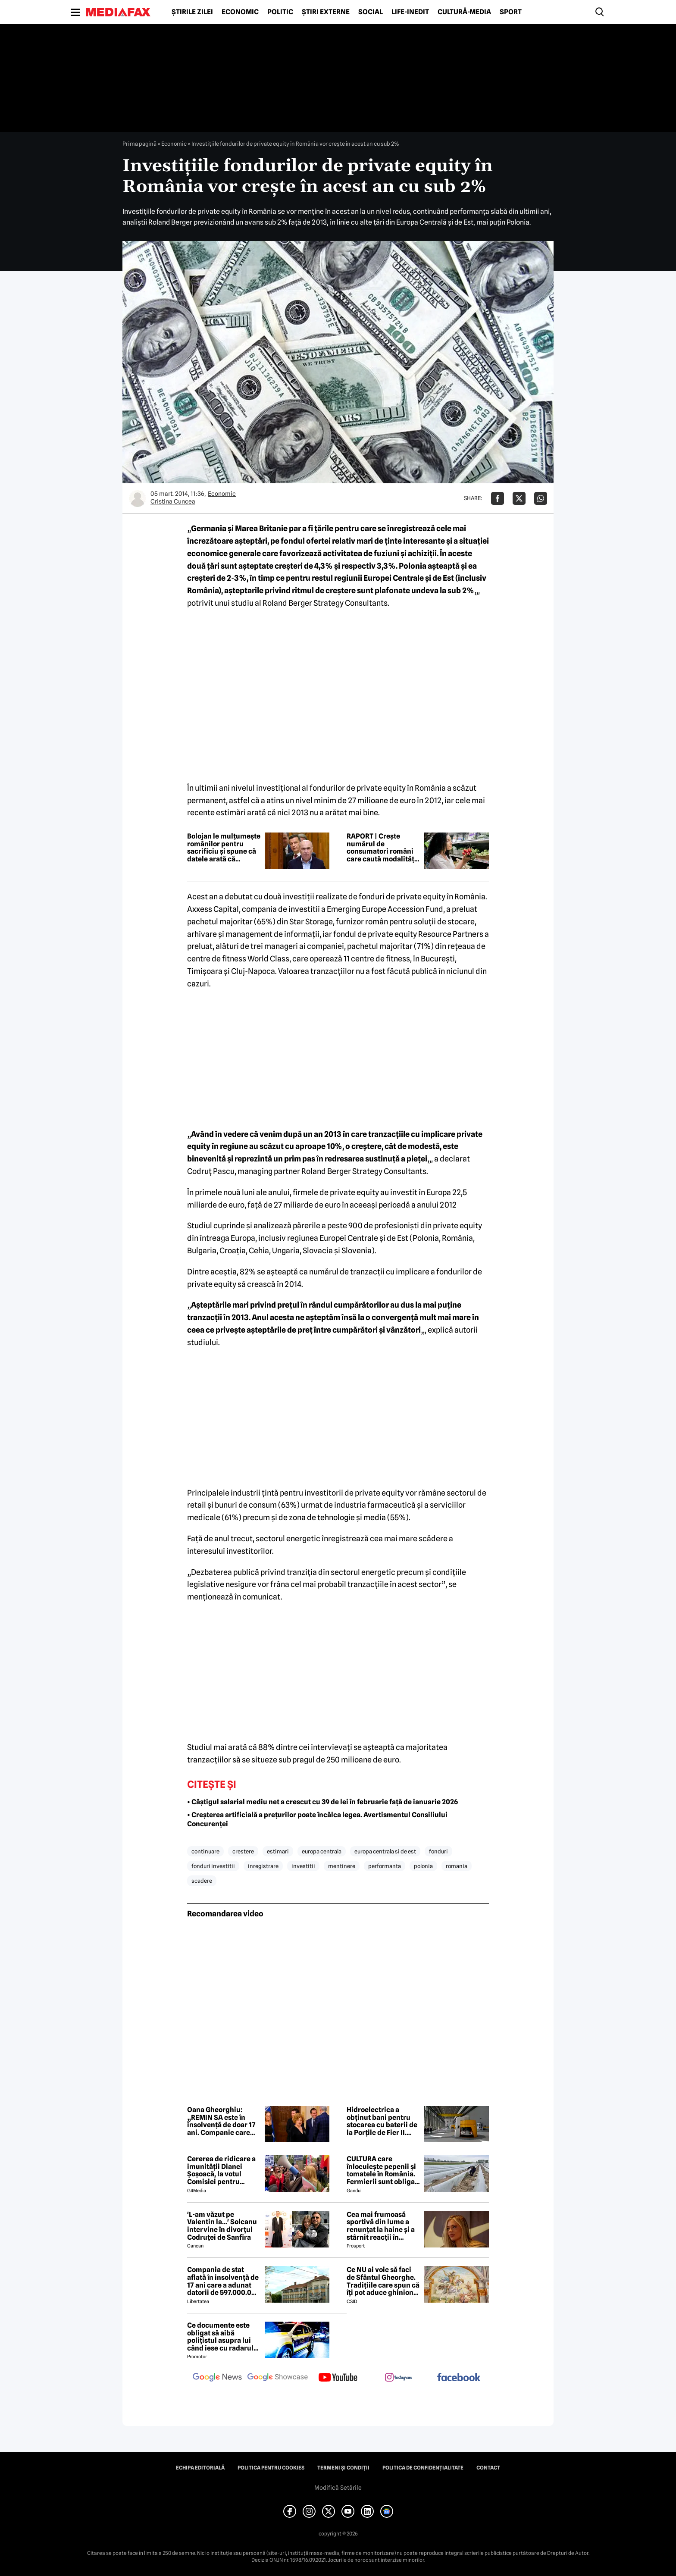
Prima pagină (139, 143)
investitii (303, 1865)
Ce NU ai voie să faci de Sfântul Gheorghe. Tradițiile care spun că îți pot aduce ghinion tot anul (383, 2281)
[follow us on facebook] (459, 2378)
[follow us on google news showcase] (277, 2378)
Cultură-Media (464, 12)
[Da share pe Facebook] (497, 498)
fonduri (438, 1851)
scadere (201, 1880)
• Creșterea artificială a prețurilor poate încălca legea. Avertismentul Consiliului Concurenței (317, 1819)
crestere (243, 1851)
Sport (511, 12)
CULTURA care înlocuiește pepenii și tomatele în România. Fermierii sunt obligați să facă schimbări (383, 2170)
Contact (488, 2468)
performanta (384, 1865)
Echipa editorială (200, 2468)
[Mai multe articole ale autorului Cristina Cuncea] (137, 498)
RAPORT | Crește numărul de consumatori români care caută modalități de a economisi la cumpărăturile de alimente (381, 848)
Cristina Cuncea (172, 501)
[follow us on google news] (217, 2378)
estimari (278, 1851)
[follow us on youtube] (338, 2378)
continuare (205, 1851)
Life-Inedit (410, 12)
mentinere (341, 1865)
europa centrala (321, 1851)
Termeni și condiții (343, 2468)
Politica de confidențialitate (422, 2468)
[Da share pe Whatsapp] (540, 498)
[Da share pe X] (519, 498)
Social (370, 12)
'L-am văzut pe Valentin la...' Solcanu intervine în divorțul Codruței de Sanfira (222, 2226)
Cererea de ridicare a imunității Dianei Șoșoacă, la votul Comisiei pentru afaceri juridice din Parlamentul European (221, 2170)
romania (456, 1865)
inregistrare (263, 1865)
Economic (240, 12)
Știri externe (326, 12)
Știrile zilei (192, 12)
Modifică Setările (338, 2487)
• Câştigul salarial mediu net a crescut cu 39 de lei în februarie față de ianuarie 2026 (322, 1802)
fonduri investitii (213, 1865)
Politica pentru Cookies (271, 2468)
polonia (423, 1865)
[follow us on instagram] (398, 2378)
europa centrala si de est (385, 1851)
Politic (280, 12)
